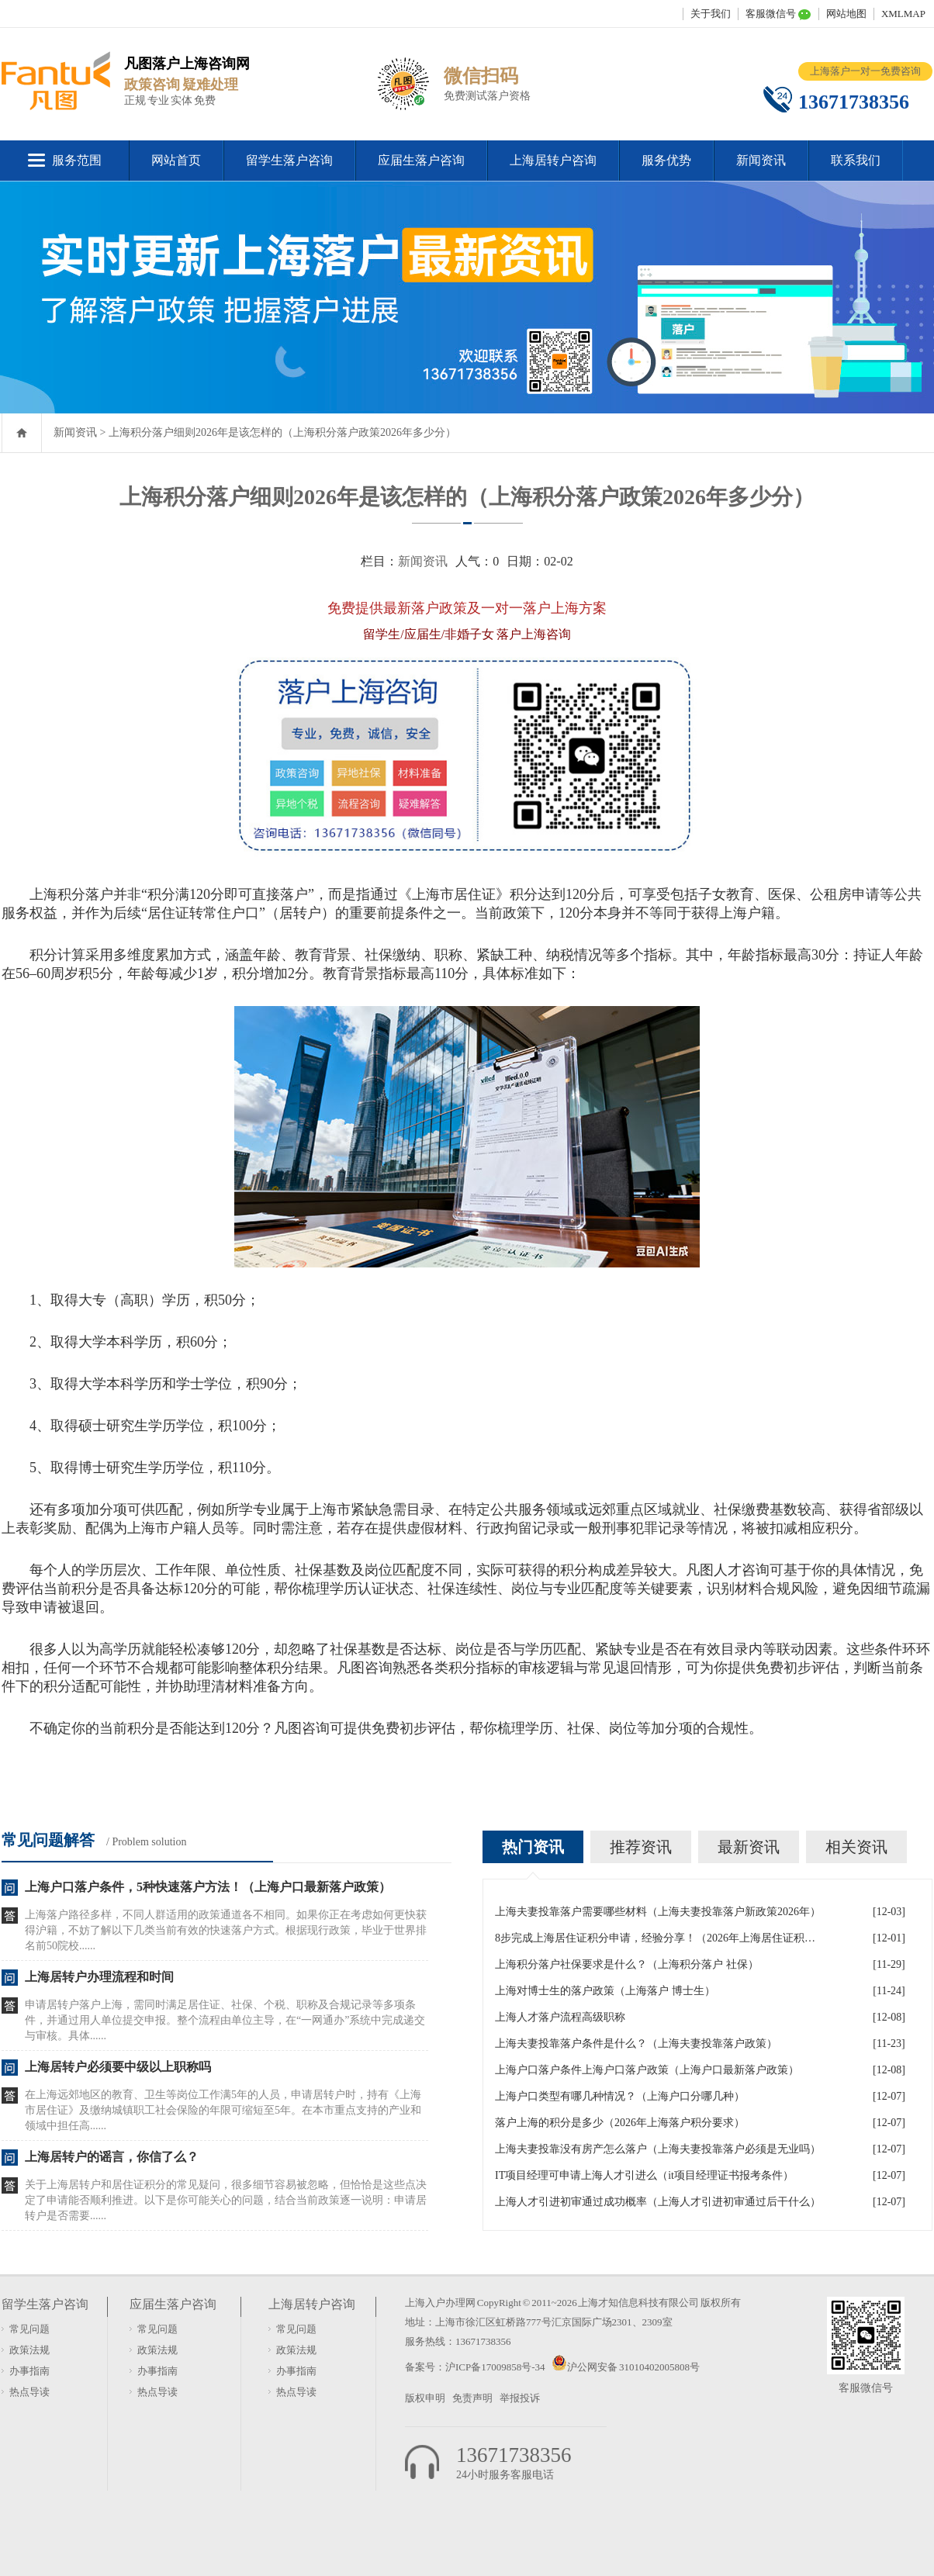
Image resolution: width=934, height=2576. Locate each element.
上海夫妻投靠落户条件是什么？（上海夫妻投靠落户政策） (636, 2043)
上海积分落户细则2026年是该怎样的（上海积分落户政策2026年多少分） (282, 432)
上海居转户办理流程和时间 (99, 1976)
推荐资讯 (641, 1846)
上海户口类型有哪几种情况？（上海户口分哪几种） (620, 2096)
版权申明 (425, 2398)
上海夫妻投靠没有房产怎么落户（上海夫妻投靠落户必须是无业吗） (658, 2149)
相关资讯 (856, 1846)
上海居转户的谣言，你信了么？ (112, 2156)
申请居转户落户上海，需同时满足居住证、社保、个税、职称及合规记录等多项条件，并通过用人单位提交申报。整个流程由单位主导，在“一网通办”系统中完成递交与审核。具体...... (225, 2020)
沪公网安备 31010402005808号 (633, 2367)
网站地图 (846, 13)
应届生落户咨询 (421, 160)
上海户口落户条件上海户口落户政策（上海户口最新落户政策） (647, 2070)
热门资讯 (533, 1846)
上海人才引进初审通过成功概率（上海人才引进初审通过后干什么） (658, 2202)
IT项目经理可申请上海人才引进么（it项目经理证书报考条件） (644, 2175)
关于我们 (710, 13)
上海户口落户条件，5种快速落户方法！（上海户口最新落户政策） (208, 1886)
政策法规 (29, 2350)
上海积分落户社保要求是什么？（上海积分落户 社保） (627, 1964)
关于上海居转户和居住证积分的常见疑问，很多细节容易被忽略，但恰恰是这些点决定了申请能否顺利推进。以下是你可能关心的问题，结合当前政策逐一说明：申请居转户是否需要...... (226, 2200)
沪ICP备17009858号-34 (495, 2367)
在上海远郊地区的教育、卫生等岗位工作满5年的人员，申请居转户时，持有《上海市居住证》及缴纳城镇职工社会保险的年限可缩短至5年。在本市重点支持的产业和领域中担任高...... (223, 2110)
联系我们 (855, 160)
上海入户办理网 (440, 2302)
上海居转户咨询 (553, 160)
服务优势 (666, 160)
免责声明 (472, 2398)
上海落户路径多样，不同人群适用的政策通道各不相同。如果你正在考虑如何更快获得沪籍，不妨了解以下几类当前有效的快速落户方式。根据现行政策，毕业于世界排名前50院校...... (226, 1930)
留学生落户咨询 (289, 160)
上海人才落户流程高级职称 (560, 2017)
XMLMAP (903, 13)
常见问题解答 (48, 1839)
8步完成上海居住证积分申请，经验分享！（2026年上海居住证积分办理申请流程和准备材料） (658, 1938)
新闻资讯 (761, 160)
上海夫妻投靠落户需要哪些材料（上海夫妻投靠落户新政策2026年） (658, 1911)
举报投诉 (520, 2398)
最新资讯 (749, 1846)
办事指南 (29, 2371)
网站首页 (176, 160)
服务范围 (77, 160)
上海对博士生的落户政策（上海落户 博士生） (605, 1991)
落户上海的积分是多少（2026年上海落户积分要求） (620, 2122)
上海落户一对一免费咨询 (865, 71)
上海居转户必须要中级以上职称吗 (118, 2066)
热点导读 (29, 2392)
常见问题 (29, 2329)
